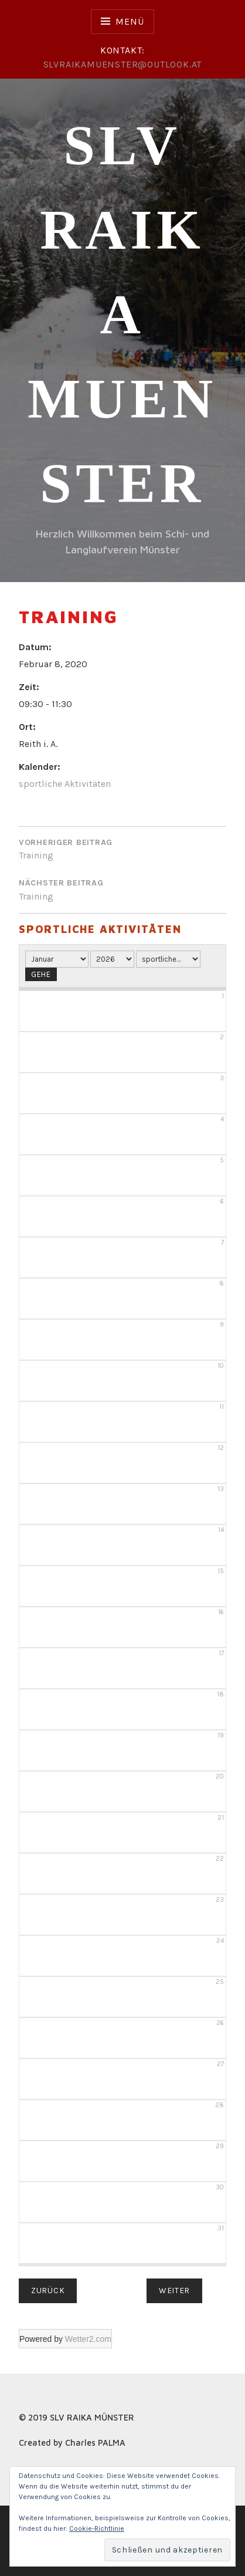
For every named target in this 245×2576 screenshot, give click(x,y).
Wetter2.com (88, 2339)
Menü (129, 21)
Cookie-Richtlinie (96, 2528)
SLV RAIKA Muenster (122, 314)
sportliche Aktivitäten (65, 783)
